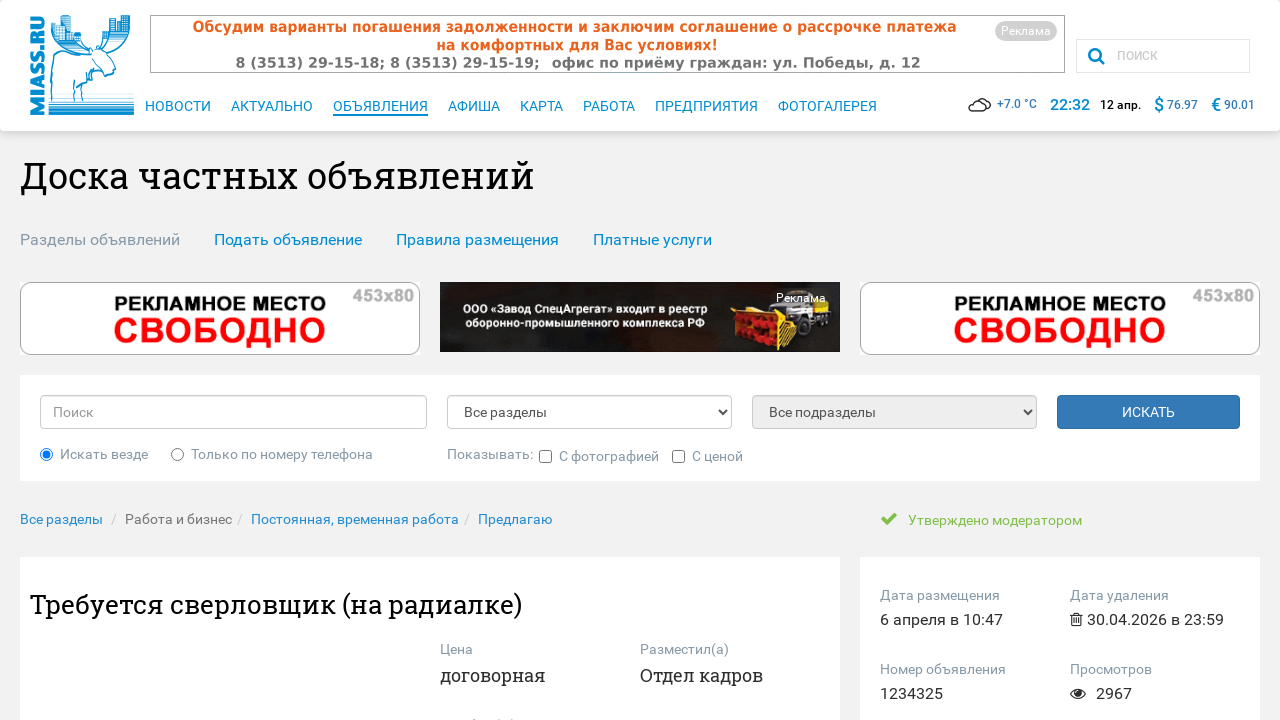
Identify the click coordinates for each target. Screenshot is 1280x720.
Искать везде (94, 454)
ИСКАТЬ (1148, 412)
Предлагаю (515, 519)
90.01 (1239, 105)
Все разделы (61, 519)
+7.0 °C (1002, 104)
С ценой (707, 456)
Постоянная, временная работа (355, 519)
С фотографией (599, 456)
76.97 (1182, 105)
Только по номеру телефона (272, 454)
